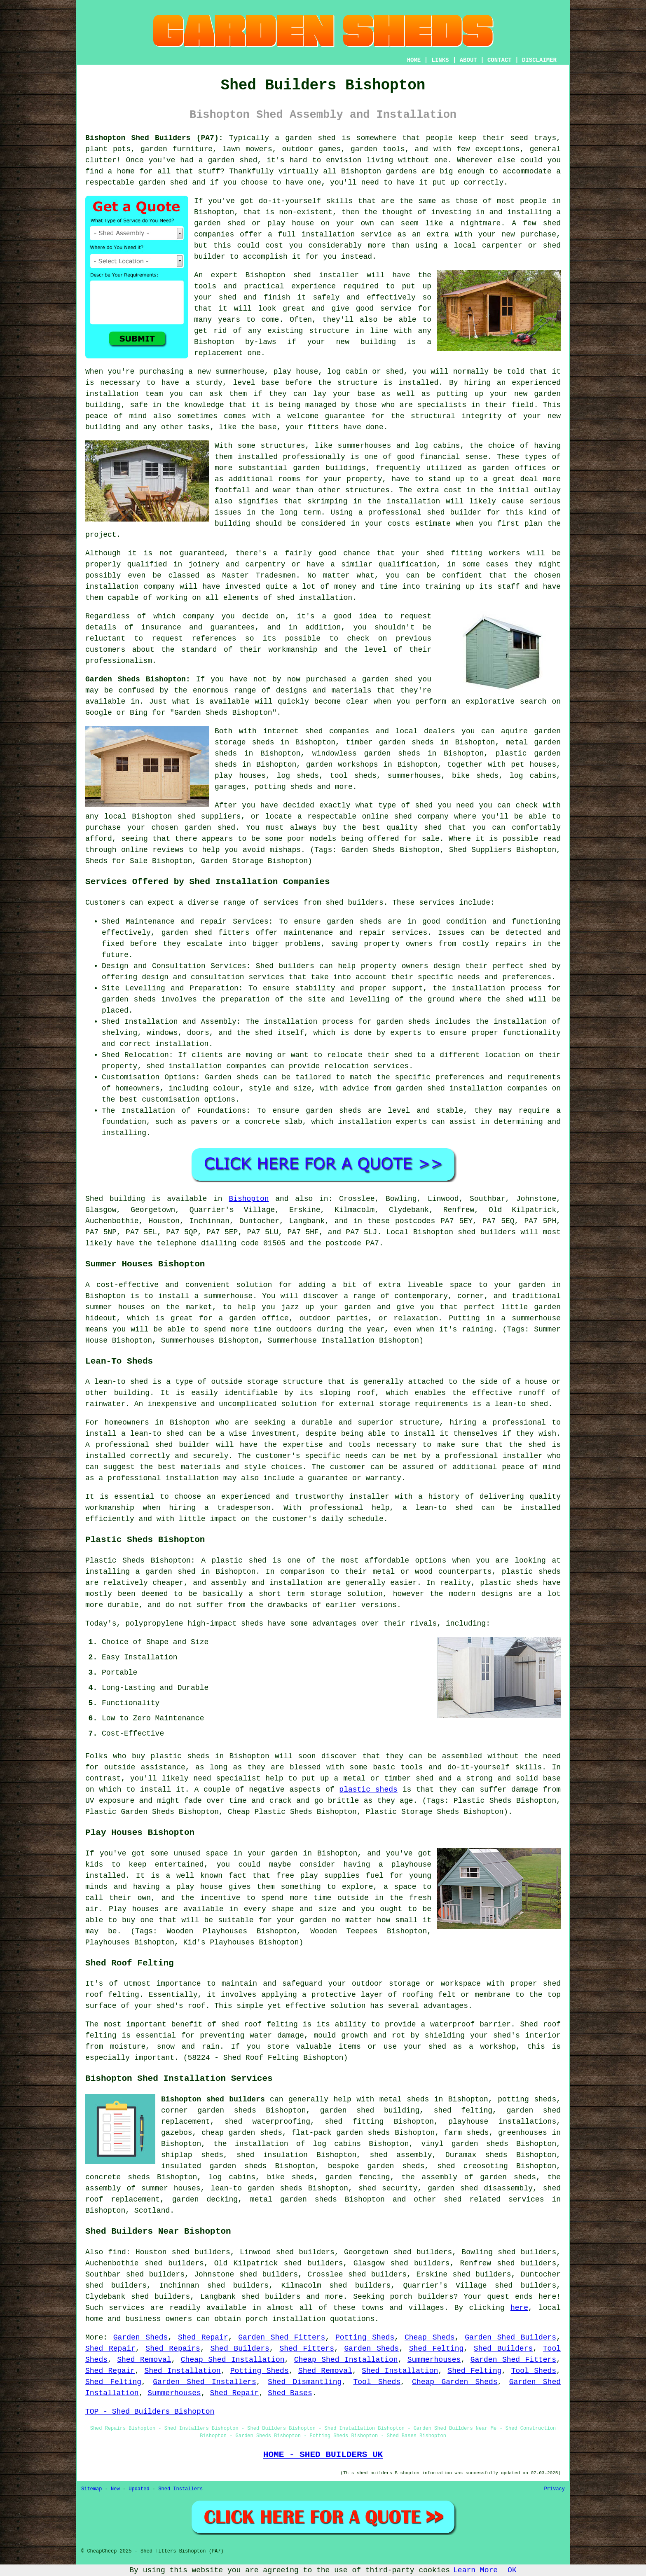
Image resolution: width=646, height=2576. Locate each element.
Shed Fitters (306, 2348)
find (117, 2252)
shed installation (314, 598)
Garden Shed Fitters (281, 2337)
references (214, 638)
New (115, 2489)
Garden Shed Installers (204, 2382)
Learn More (475, 2570)
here (519, 2308)
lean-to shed (521, 1404)
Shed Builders (239, 2348)
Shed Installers (180, 2489)
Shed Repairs (172, 2348)
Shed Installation (182, 2371)
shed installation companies (487, 1088)
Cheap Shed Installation (233, 2360)
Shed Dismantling (305, 2382)
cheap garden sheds (241, 2133)
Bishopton (249, 1199)
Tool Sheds (534, 2371)
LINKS (440, 60)
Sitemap (91, 2489)
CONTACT (499, 60)
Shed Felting (436, 2348)
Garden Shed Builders (510, 2337)
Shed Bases (290, 2393)
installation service (347, 234)
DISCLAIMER (539, 60)
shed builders (487, 1232)
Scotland (152, 2210)
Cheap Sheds (430, 2337)
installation (112, 394)
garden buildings (329, 468)
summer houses (115, 1307)
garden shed (387, 679)
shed (302, 275)
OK (512, 2570)
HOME (414, 60)
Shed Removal (144, 2360)
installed (105, 1876)
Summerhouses (434, 2360)
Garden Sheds (140, 2337)
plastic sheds (368, 1789)
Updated (139, 2489)
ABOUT (468, 60)
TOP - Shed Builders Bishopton (149, 2412)
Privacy (554, 2489)
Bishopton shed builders (213, 2099)
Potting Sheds (364, 2337)
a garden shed (305, 138)
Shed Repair (203, 2337)
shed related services (494, 2199)
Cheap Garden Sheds (454, 2382)
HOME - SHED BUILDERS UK (323, 2454)
